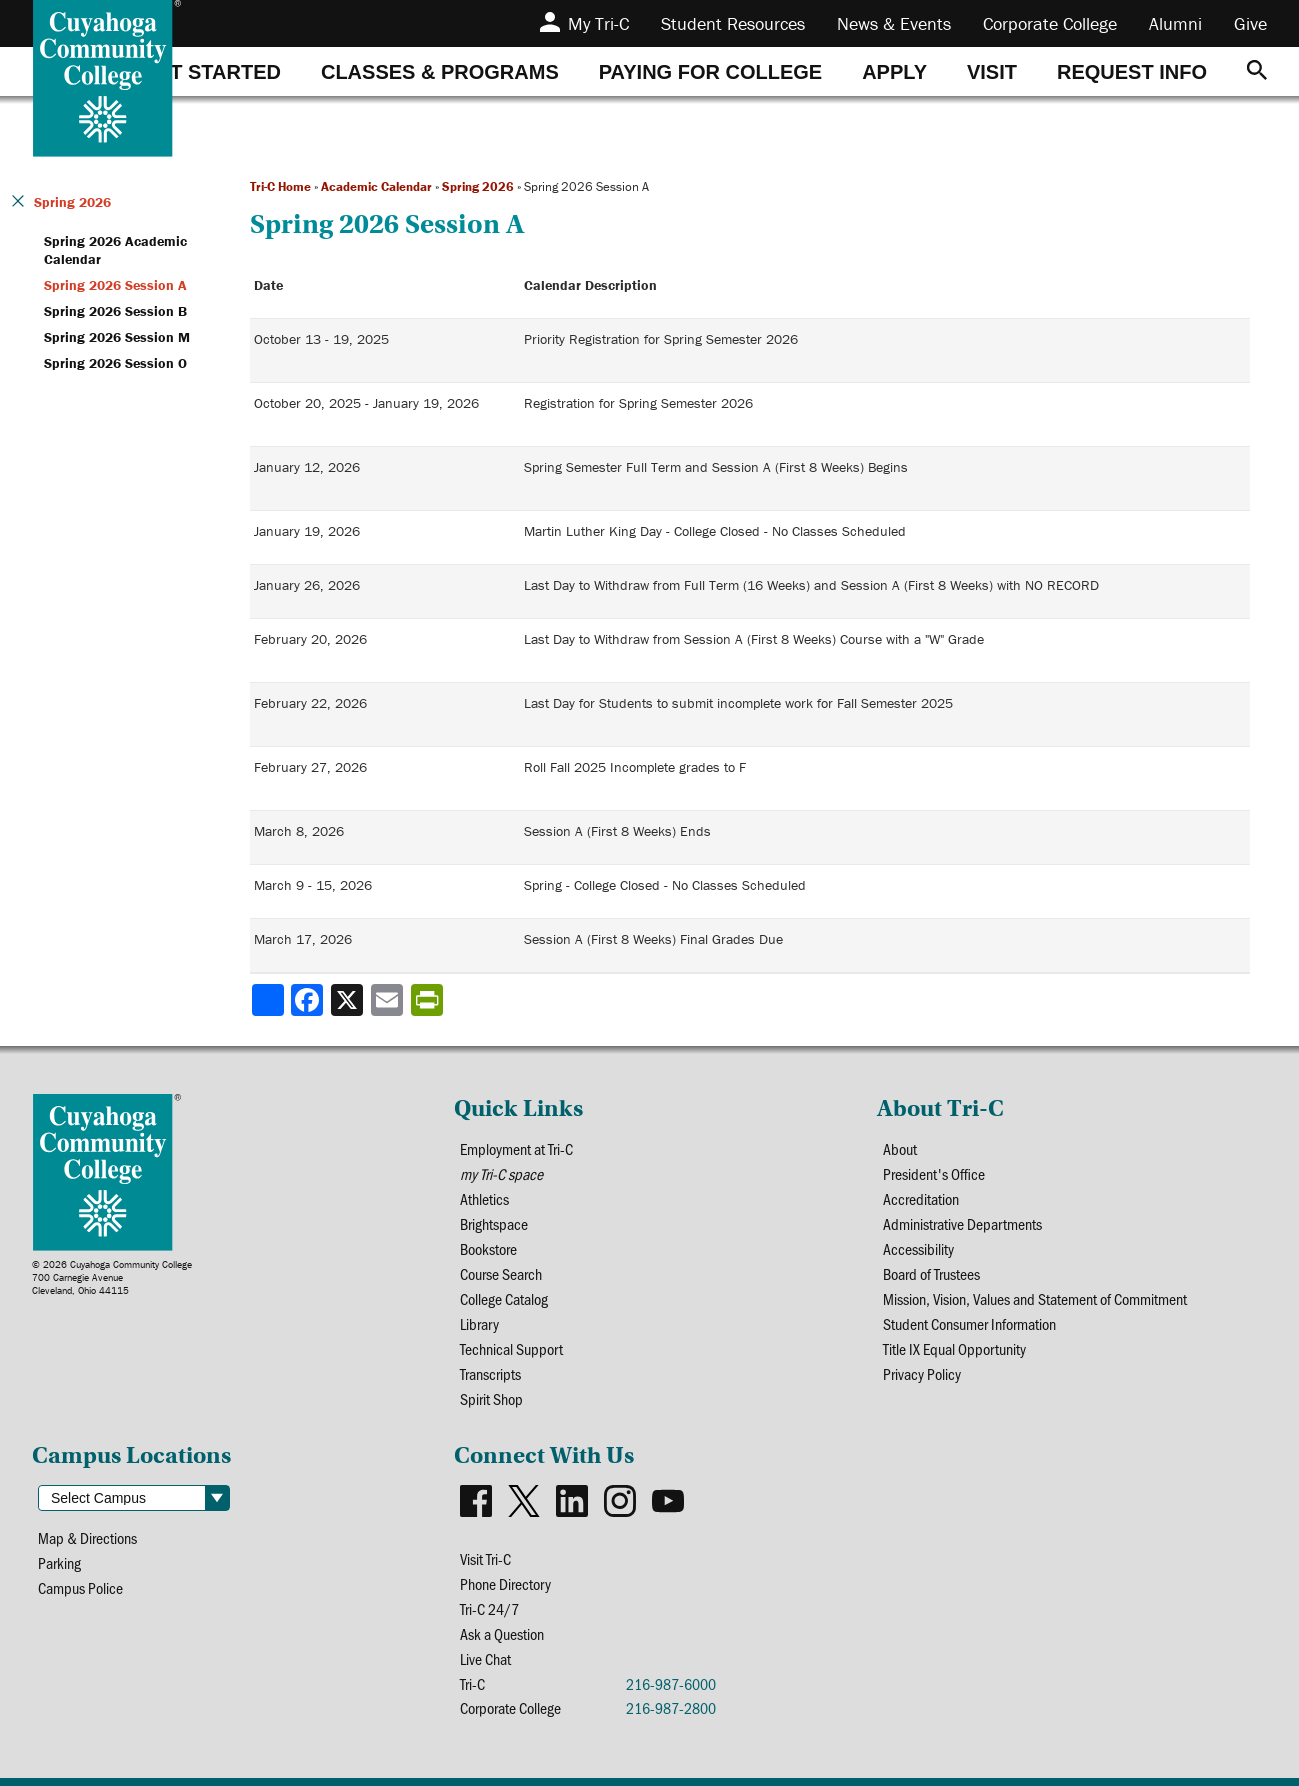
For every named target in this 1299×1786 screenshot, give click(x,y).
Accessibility (918, 1248)
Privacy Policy (922, 1373)
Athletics (484, 1198)
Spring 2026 (478, 186)
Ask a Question (502, 1633)
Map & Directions (87, 1537)
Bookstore (488, 1248)
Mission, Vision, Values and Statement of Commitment (1035, 1298)
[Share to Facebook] (309, 1000)
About (900, 1148)
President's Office (934, 1173)
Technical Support (511, 1348)
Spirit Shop (491, 1398)
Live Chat (485, 1658)
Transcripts (490, 1373)
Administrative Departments (962, 1223)
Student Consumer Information (969, 1323)
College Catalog (504, 1298)
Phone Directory (505, 1583)
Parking (59, 1562)
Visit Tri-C (485, 1558)
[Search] (1257, 71)
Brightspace (494, 1223)
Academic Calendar (376, 186)
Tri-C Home (280, 186)
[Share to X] (349, 1000)
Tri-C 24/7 (489, 1608)
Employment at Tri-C (516, 1148)
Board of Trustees (931, 1273)
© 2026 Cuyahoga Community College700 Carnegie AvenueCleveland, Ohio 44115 (112, 1277)
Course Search (501, 1273)
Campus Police (80, 1587)
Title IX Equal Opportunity (954, 1348)
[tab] (211, 71)
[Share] (268, 1000)
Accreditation (921, 1198)
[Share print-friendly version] (429, 1000)
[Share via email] (389, 1000)
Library (479, 1323)
